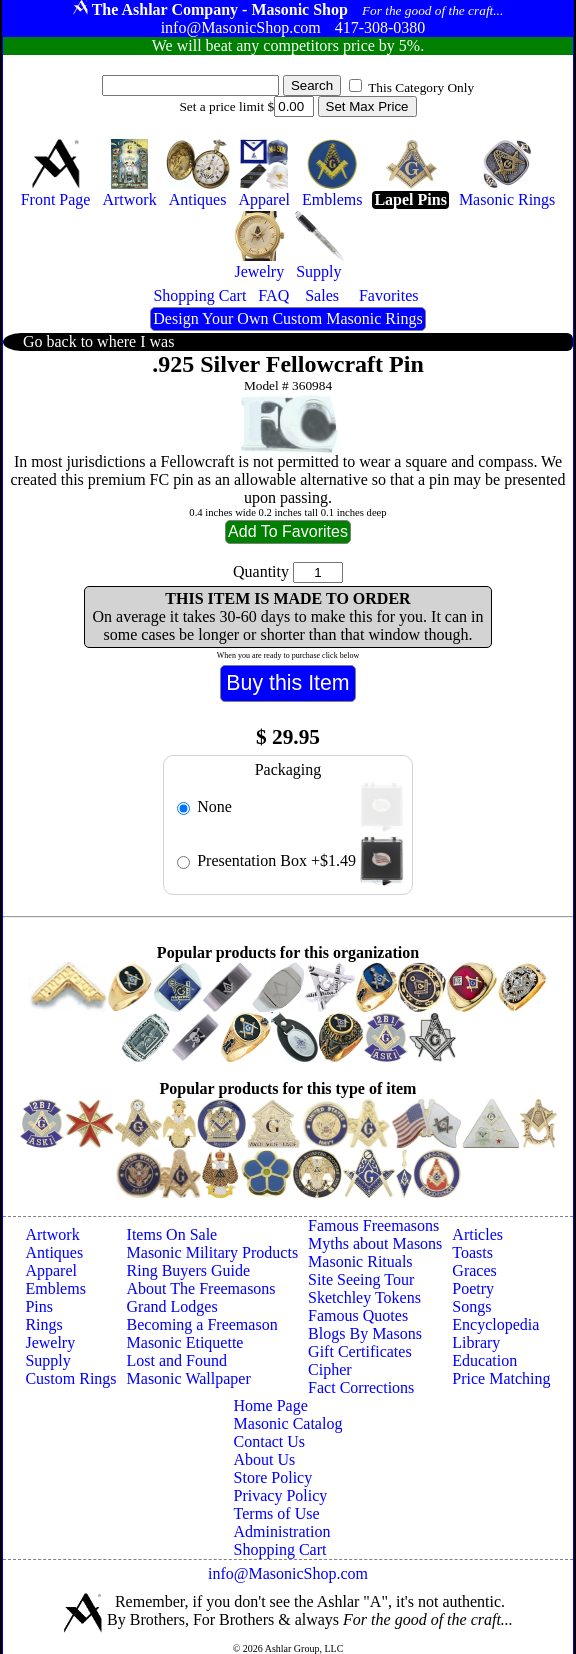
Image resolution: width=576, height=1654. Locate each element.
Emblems (55, 1288)
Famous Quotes (358, 1315)
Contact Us (270, 1441)
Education (484, 1360)
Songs (471, 1306)
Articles (477, 1234)
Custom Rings (70, 1378)
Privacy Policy (281, 1495)
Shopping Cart (280, 1549)
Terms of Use (277, 1513)
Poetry (473, 1288)
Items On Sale (172, 1234)
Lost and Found (177, 1360)
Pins (39, 1306)
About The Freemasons (201, 1288)
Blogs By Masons (365, 1333)
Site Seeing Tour (361, 1279)
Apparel (51, 1270)
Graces (474, 1270)
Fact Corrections (361, 1387)
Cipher (330, 1369)
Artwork (52, 1234)
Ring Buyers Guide (189, 1270)
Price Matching (501, 1378)
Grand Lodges (172, 1306)
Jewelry (50, 1342)
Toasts (472, 1252)
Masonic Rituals (360, 1261)
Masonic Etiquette (185, 1342)
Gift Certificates (360, 1351)
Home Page (271, 1405)
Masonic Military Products (213, 1252)
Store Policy (273, 1477)
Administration (282, 1531)
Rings (43, 1324)
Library (476, 1342)
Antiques (54, 1252)
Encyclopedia (495, 1324)
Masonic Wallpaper (189, 1378)
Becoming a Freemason (202, 1324)
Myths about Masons (375, 1243)
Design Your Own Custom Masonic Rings (287, 318)
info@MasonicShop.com (288, 1573)
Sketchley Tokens (364, 1297)
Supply (47, 1360)
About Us (265, 1459)
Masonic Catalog (288, 1423)
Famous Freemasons (373, 1225)
